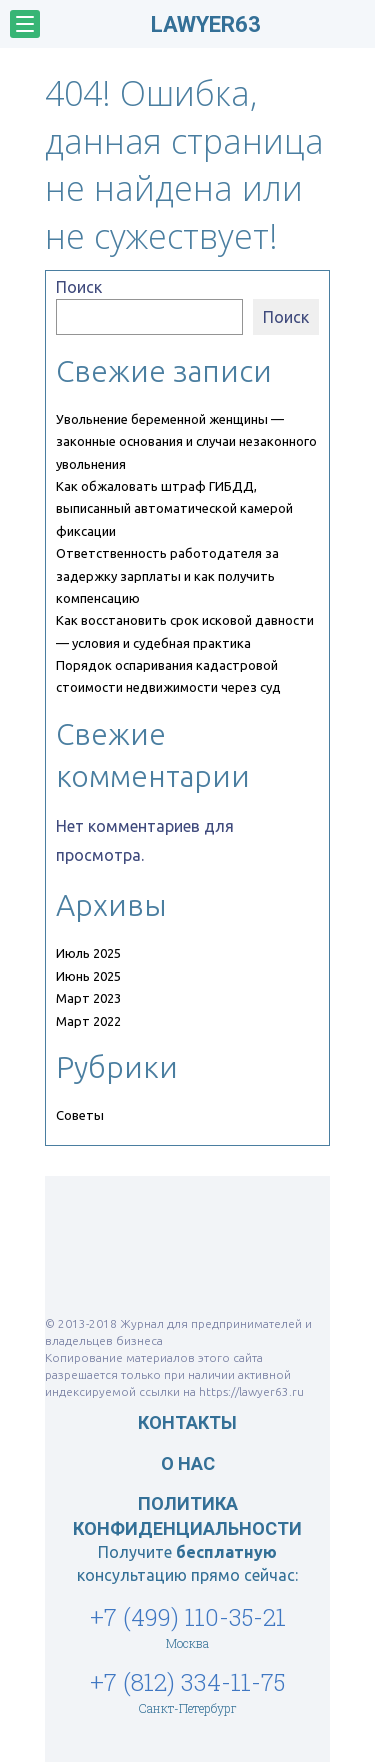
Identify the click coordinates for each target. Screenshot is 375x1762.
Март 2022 (88, 1021)
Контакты (187, 1422)
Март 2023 (88, 998)
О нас (188, 1463)
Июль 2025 (88, 953)
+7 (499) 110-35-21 (188, 1617)
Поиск (79, 287)
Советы (80, 1115)
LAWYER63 (206, 24)
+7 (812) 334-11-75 (187, 1682)
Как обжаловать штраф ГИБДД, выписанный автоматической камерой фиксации (174, 508)
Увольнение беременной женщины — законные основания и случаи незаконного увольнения (186, 441)
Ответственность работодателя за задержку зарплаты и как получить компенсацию (167, 575)
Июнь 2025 (88, 976)
